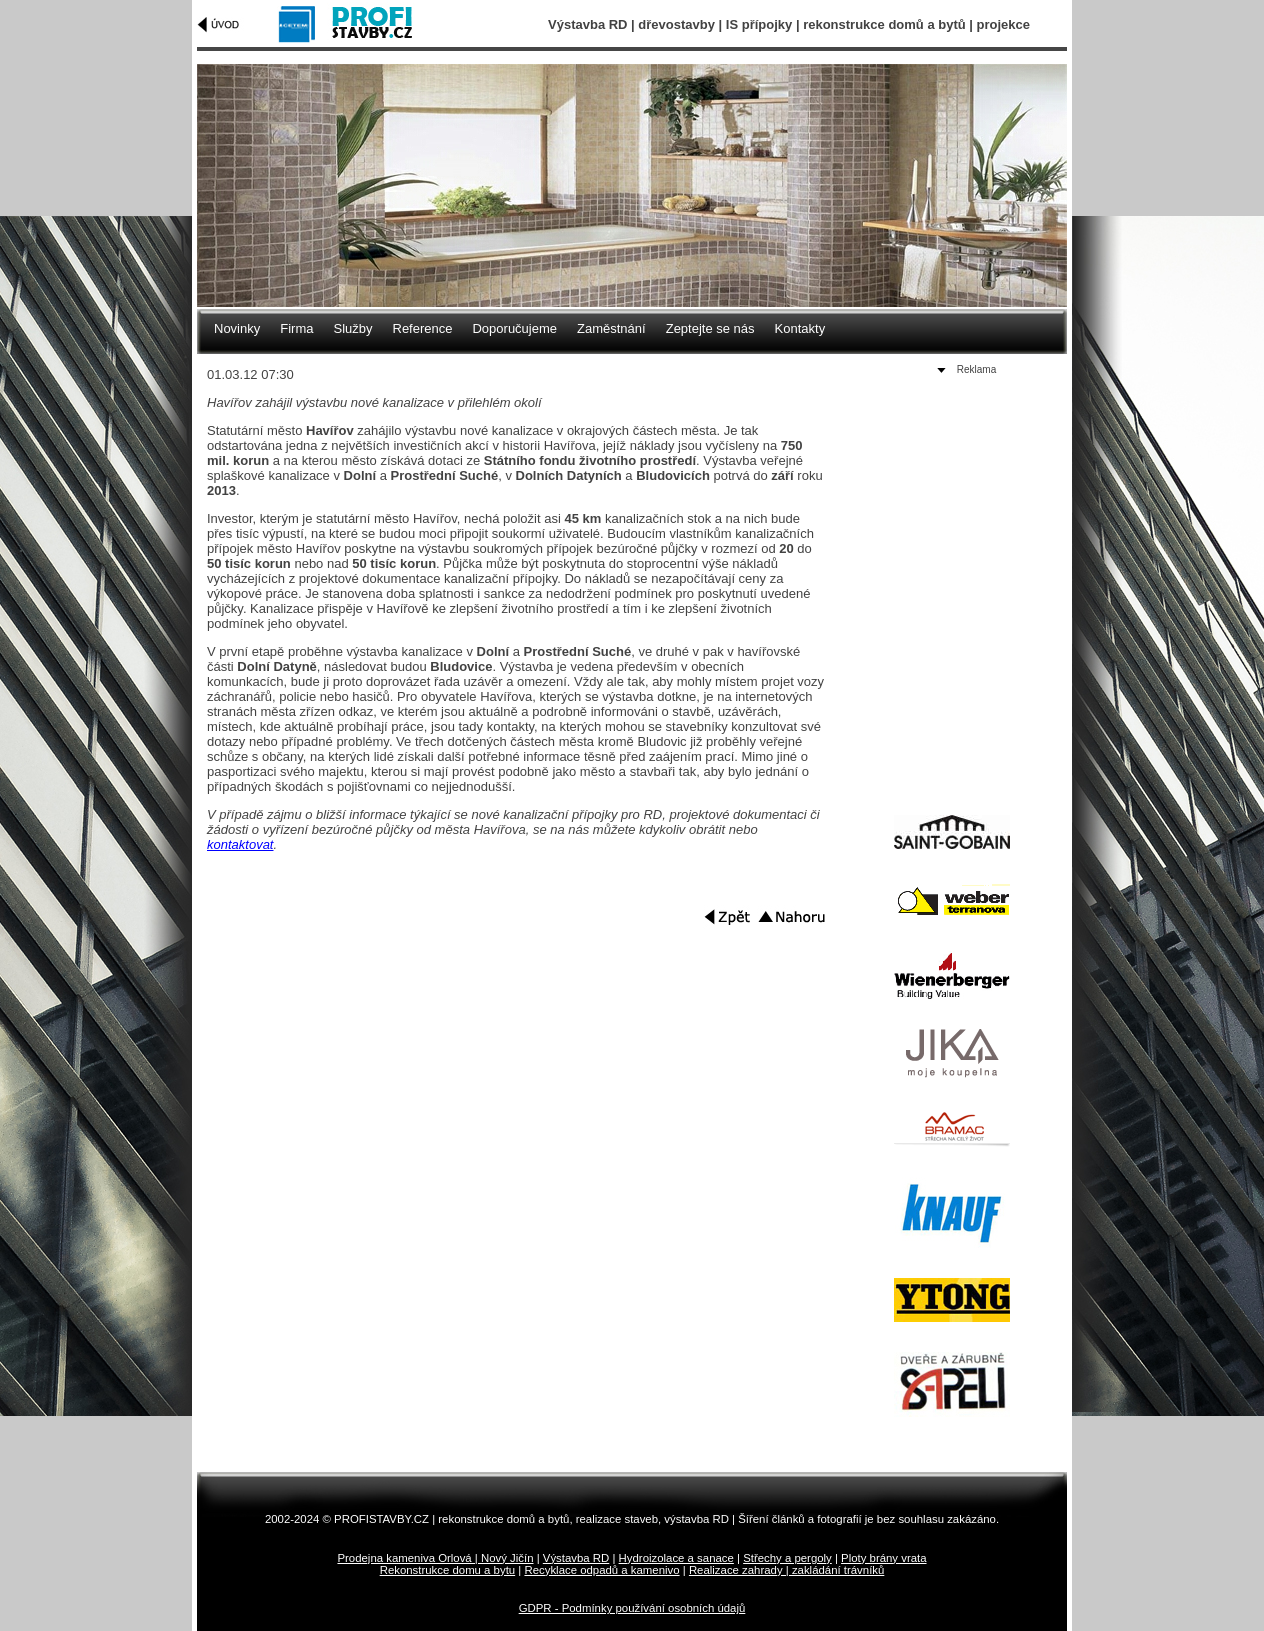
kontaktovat (240, 844)
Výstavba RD (576, 1558)
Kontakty (800, 328)
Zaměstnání (611, 328)
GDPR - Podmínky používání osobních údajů (632, 1608)
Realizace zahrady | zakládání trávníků (786, 1570)
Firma (296, 328)
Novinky (237, 328)
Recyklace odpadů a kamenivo (601, 1570)
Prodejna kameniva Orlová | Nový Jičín (435, 1558)
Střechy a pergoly (787, 1558)
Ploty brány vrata (883, 1558)
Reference (423, 328)
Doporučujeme (514, 328)
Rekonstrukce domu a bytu (448, 1570)
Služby (352, 328)
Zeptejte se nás (710, 328)
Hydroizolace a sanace (676, 1558)
